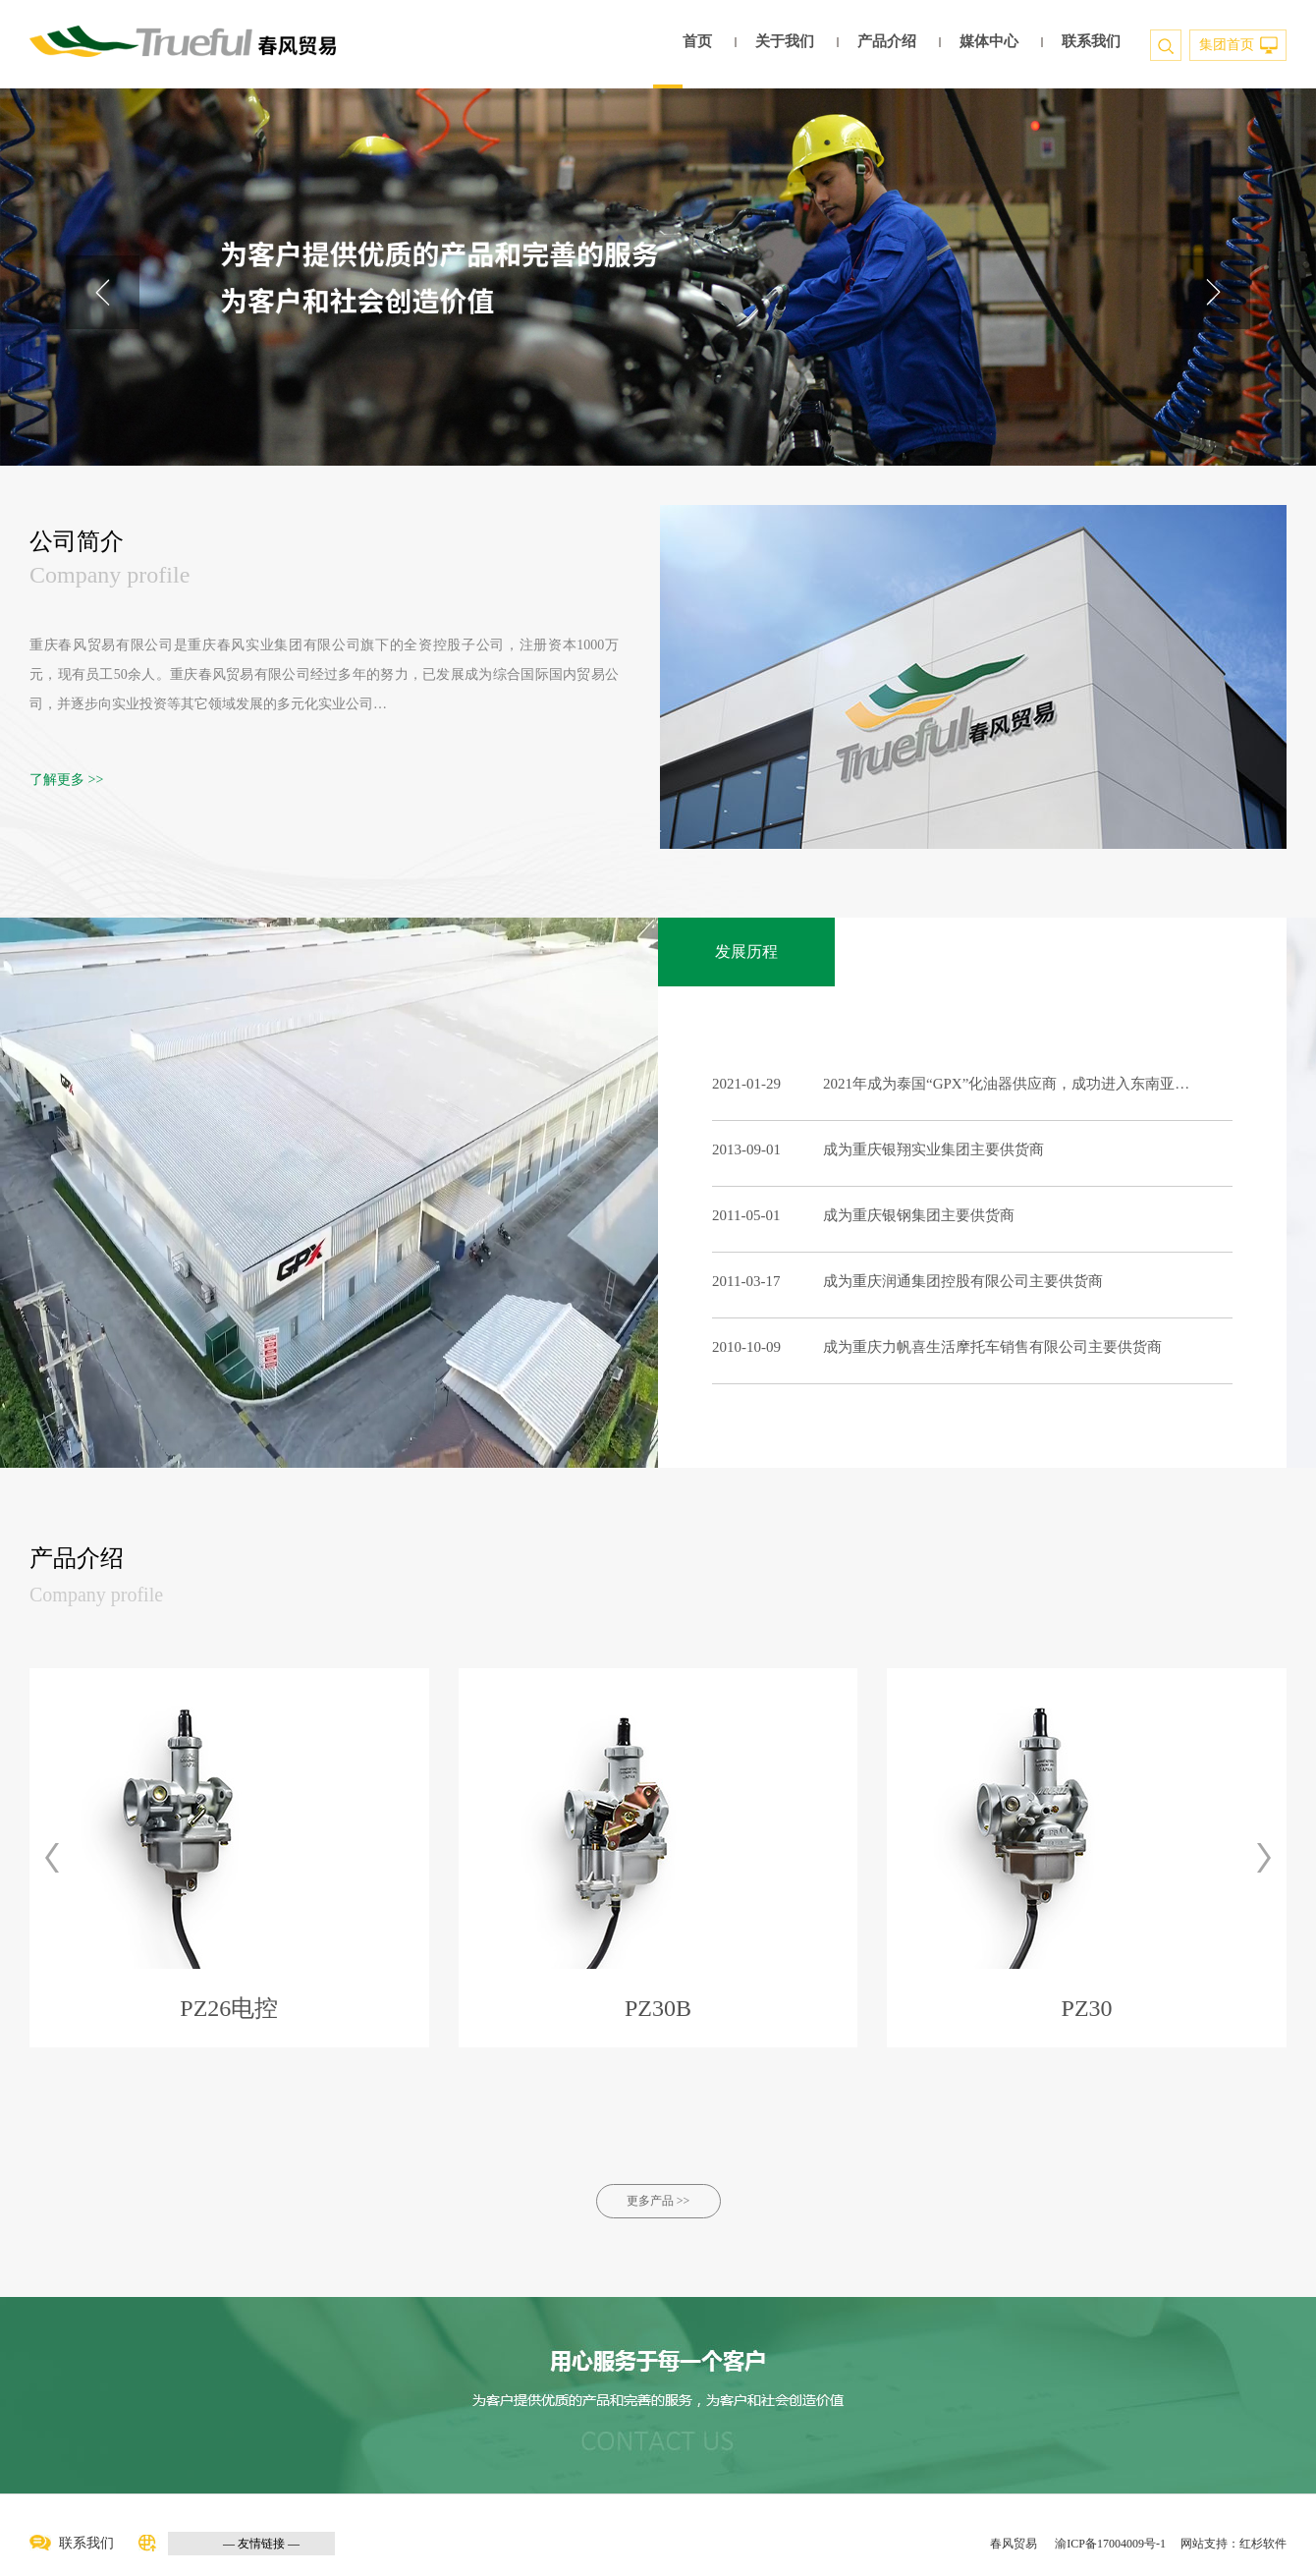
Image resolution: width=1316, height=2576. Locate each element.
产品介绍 (886, 41)
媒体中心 (989, 41)
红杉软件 (1263, 2543)
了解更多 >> (66, 779)
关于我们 (784, 41)
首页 (697, 41)
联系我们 (1091, 41)
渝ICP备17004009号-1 (1110, 2543)
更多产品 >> (658, 2201)
